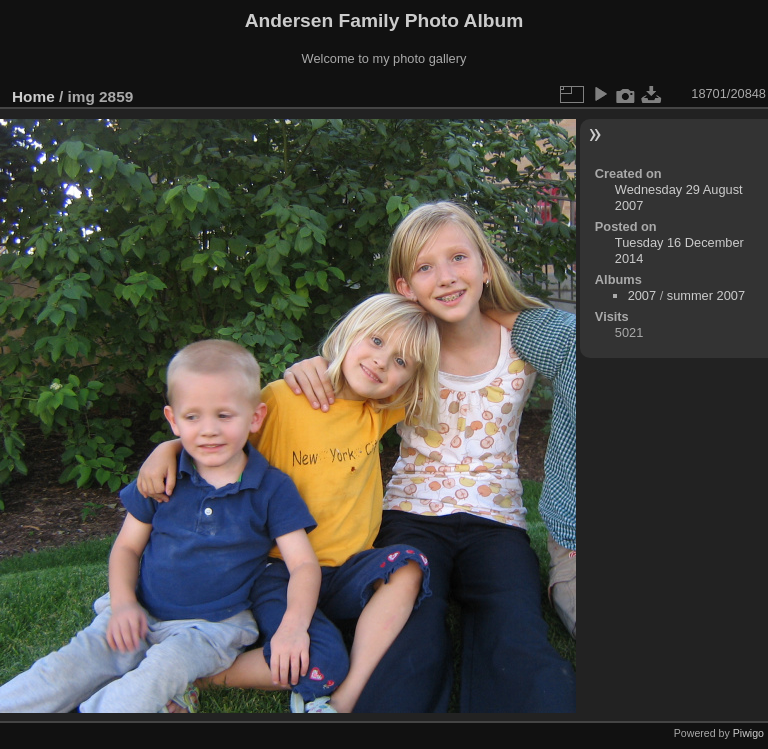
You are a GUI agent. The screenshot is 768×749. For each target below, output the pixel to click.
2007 (642, 295)
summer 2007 (706, 295)
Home (33, 96)
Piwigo (748, 733)
